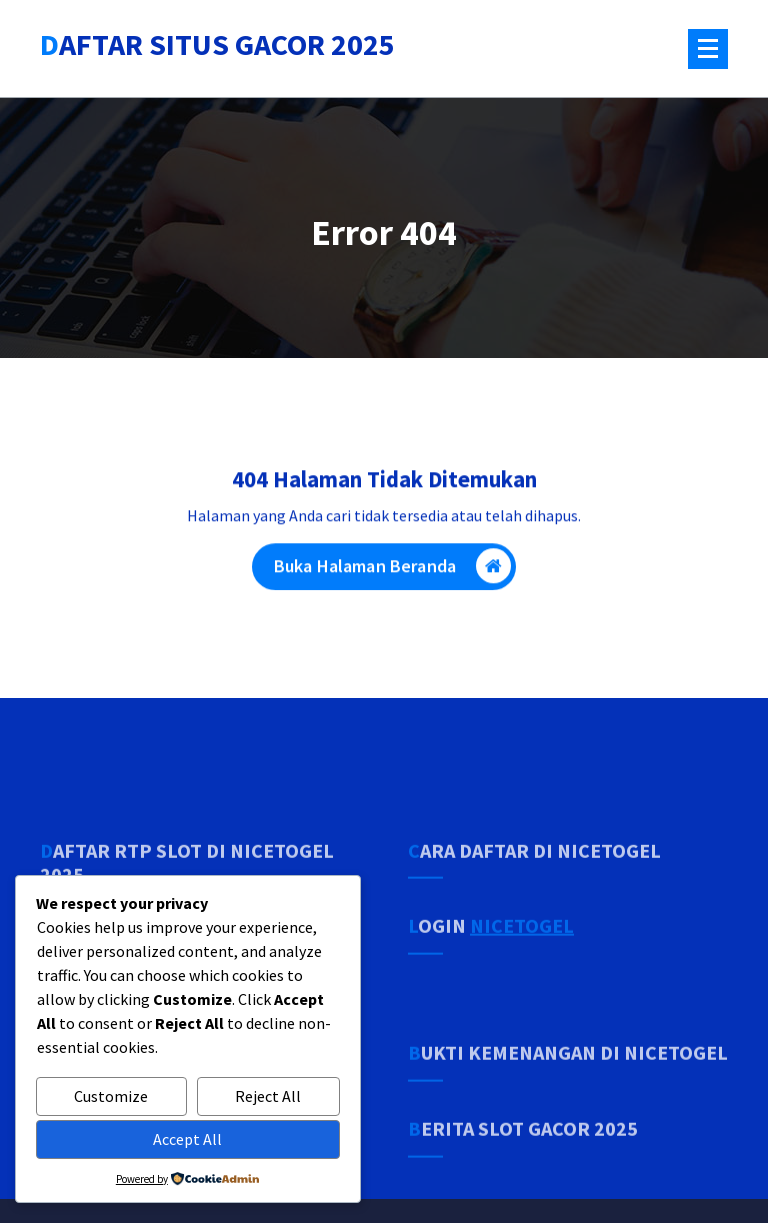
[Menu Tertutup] (708, 49)
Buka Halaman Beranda (392, 569)
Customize (111, 1096)
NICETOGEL (522, 968)
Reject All (268, 1096)
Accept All (187, 1139)
